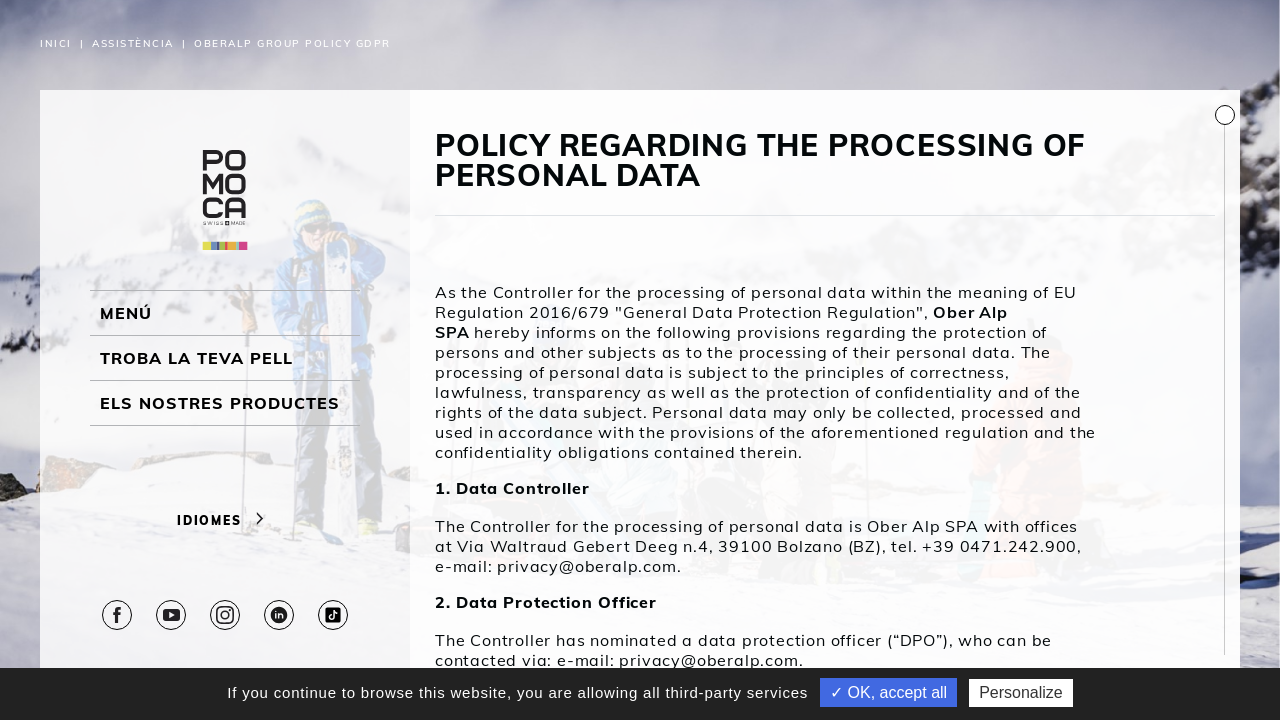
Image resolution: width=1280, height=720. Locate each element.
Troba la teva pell (196, 358)
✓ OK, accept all (888, 692)
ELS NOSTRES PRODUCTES (220, 403)
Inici (56, 43)
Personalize (1021, 692)
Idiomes (225, 520)
